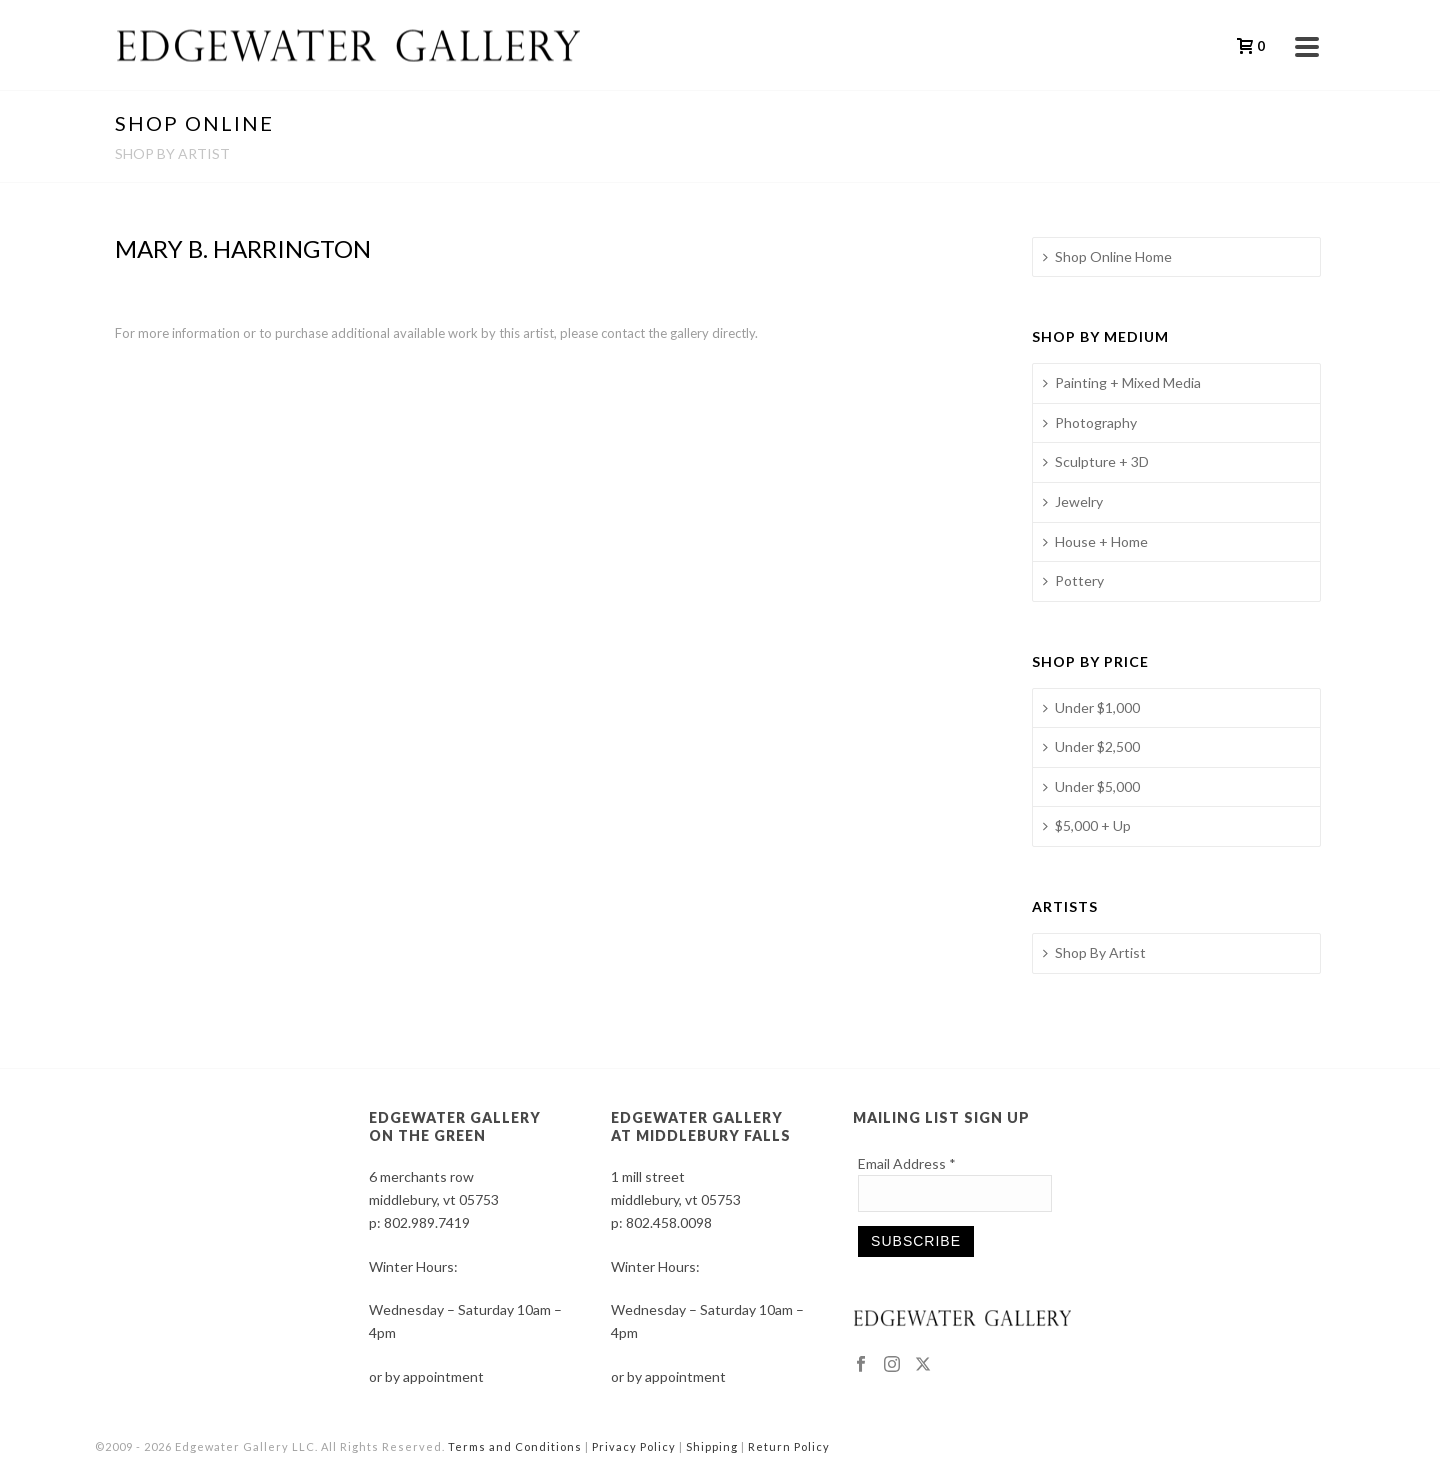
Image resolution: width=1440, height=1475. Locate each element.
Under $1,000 (1091, 707)
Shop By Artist (1094, 952)
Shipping (712, 1446)
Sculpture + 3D (1096, 461)
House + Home (1095, 541)
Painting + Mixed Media (1122, 382)
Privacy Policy (634, 1446)
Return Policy (789, 1446)
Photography (1090, 422)
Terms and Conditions (515, 1446)
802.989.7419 (427, 1222)
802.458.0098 (669, 1222)
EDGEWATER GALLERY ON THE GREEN (455, 1126)
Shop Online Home (1107, 256)
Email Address (907, 1163)
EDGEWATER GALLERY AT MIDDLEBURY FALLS (701, 1126)
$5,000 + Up (1087, 825)
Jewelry (1073, 501)
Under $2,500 (1091, 746)
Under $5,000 (1091, 786)
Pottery (1073, 580)
